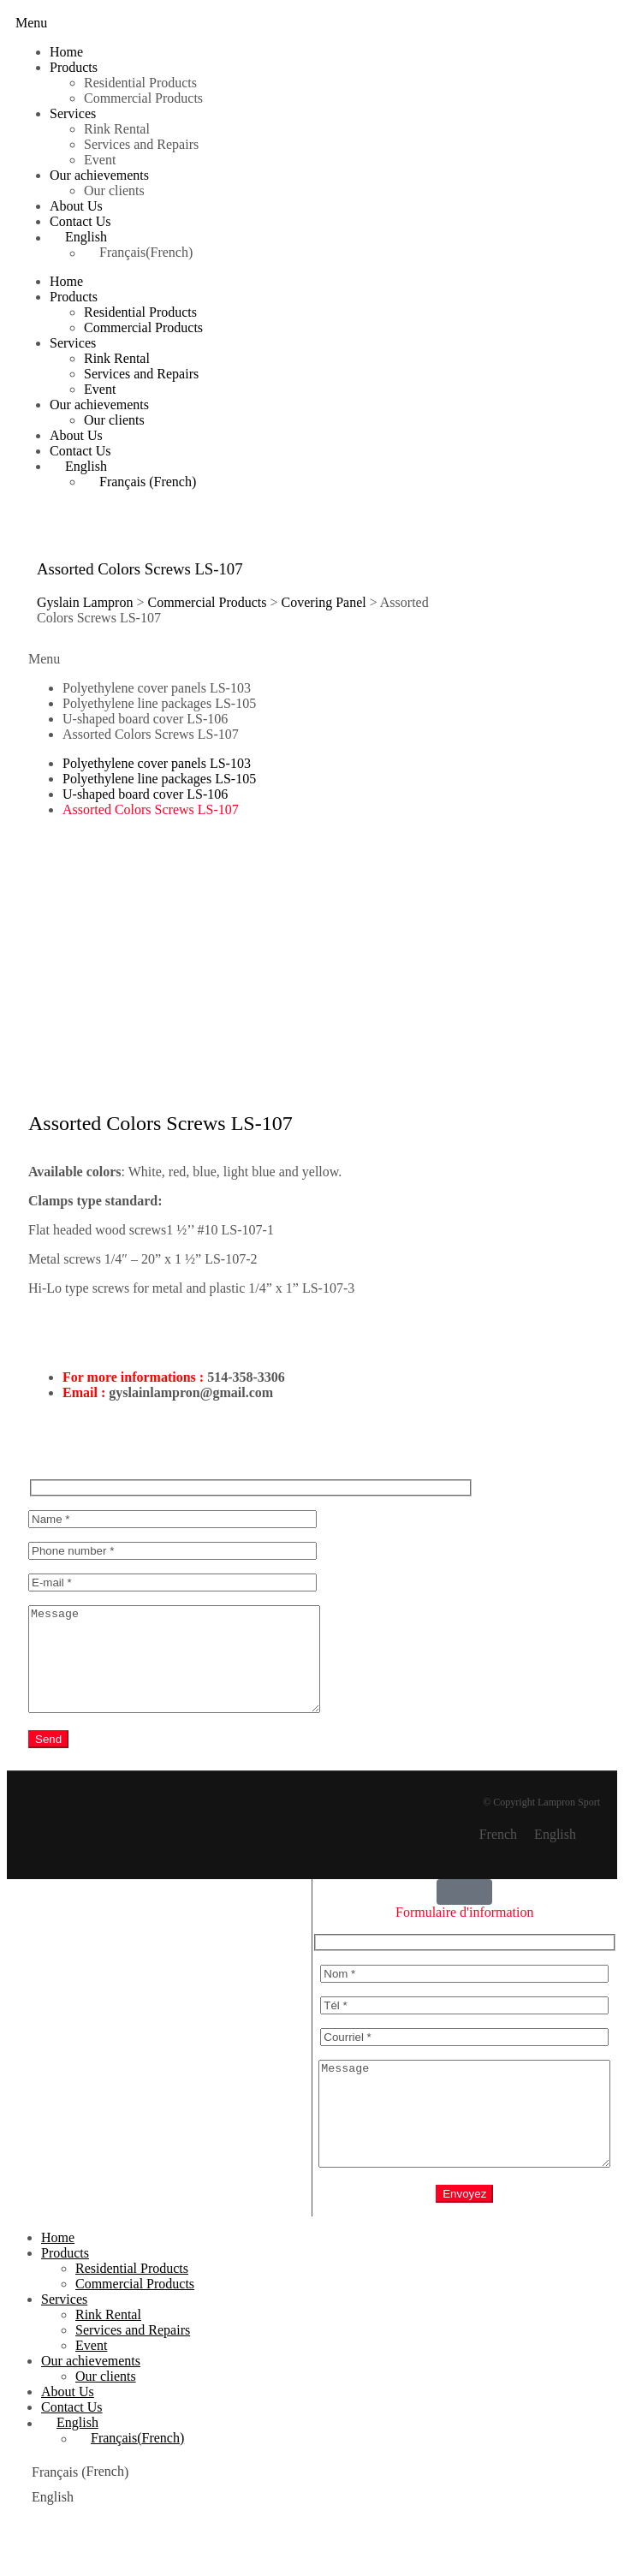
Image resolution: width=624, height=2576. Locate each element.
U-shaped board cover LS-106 (145, 718)
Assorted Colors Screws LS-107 (150, 734)
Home (66, 52)
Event (100, 159)
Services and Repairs (141, 144)
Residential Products (140, 82)
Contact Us (80, 221)
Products (74, 67)
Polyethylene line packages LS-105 (159, 703)
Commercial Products (143, 98)
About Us (76, 206)
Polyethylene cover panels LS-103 (156, 688)
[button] (31, 22)
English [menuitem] (555, 1854)
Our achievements (99, 175)
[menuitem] (329, 237)
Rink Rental (117, 129)
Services (73, 113)
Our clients (114, 190)
